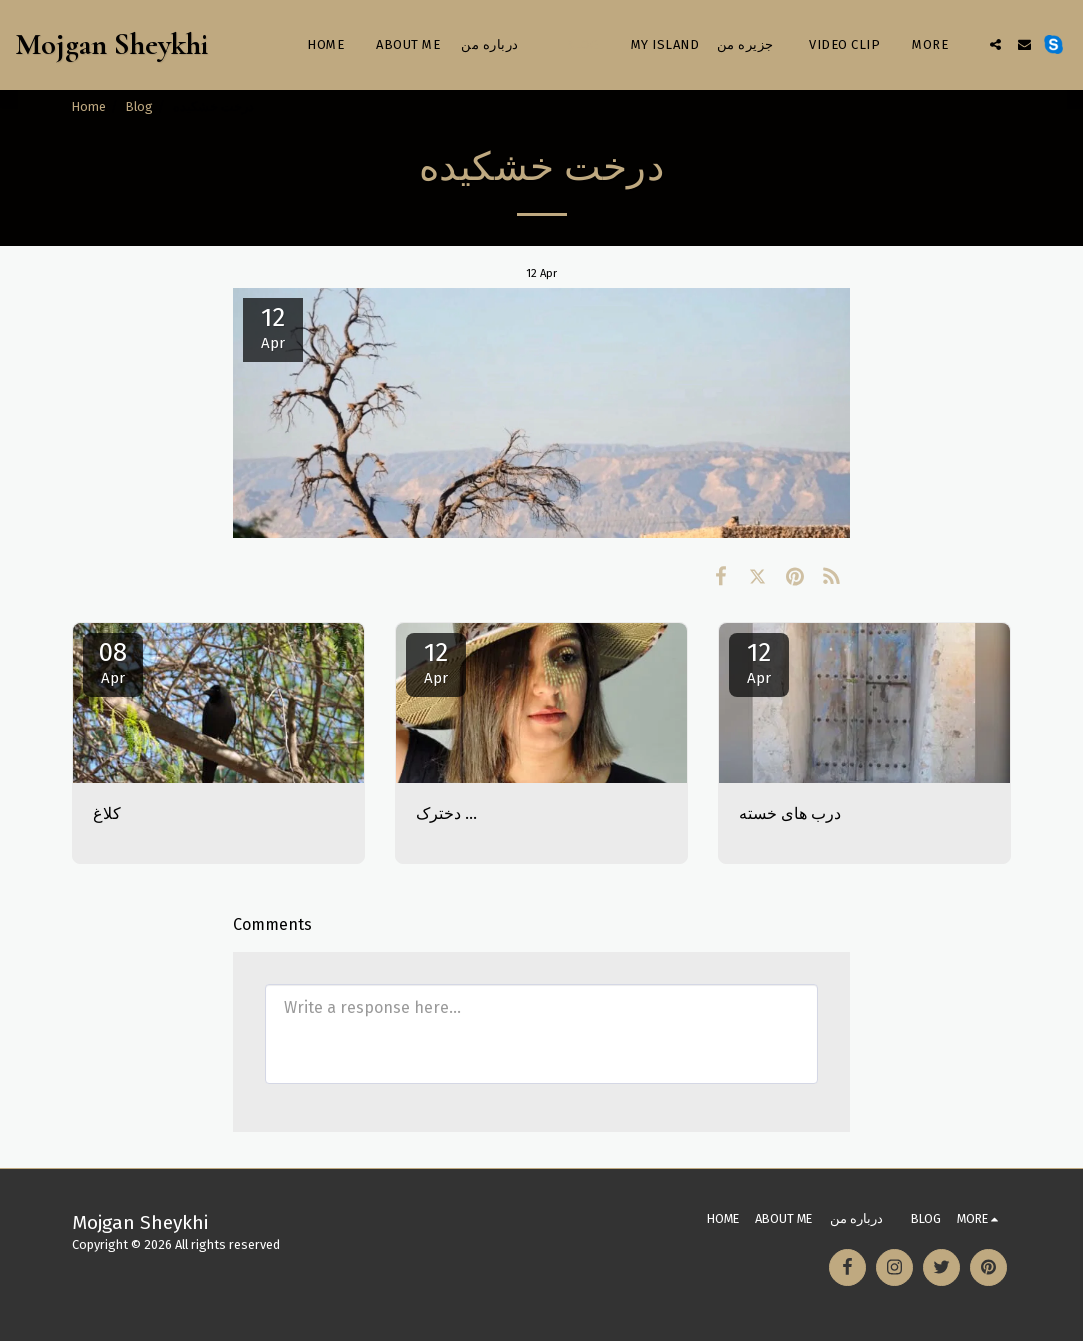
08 (113, 662)
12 (436, 662)
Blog (139, 106)
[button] (995, 44)
